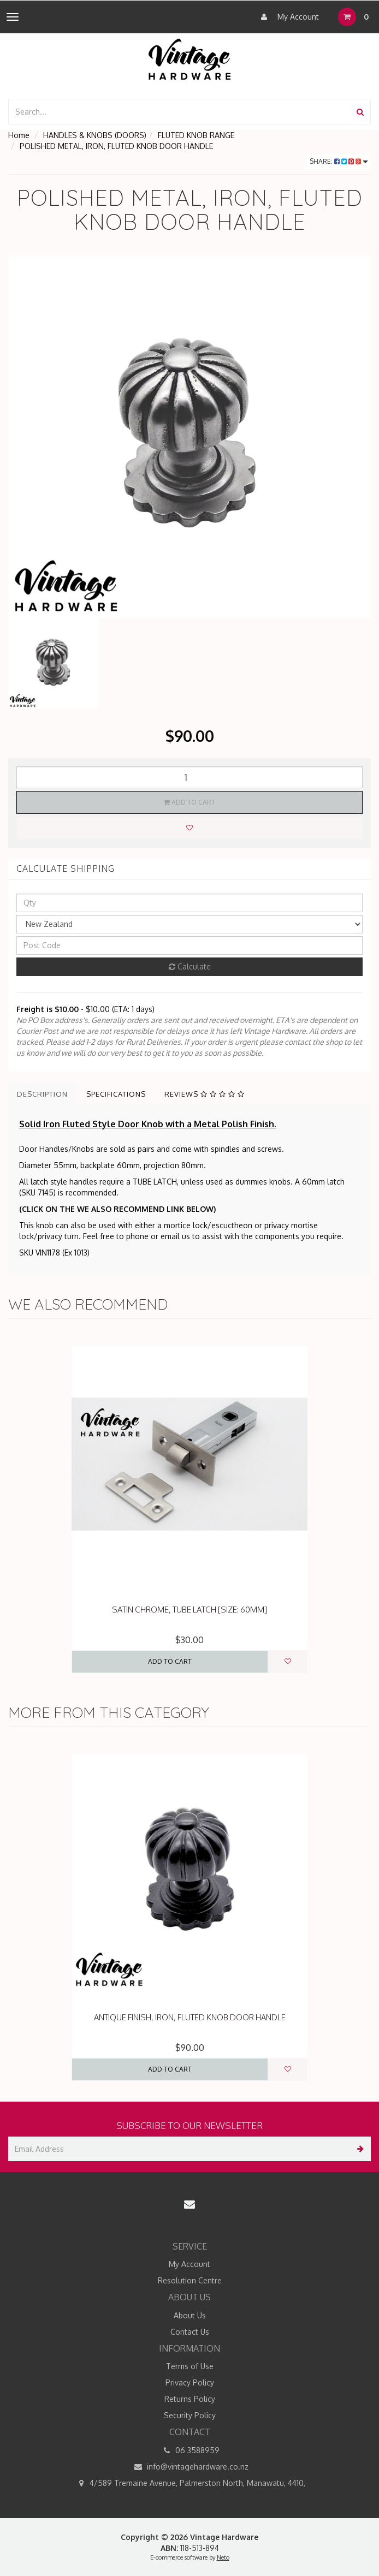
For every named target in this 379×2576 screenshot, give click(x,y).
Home (18, 135)
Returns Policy (189, 2399)
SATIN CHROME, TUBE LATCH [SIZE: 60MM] (189, 1609)
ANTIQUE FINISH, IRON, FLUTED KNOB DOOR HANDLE (190, 2017)
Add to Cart (189, 802)
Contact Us (189, 2331)
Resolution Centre (190, 2280)
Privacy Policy (189, 2382)
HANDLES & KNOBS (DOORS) (94, 135)
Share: (339, 161)
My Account (287, 17)
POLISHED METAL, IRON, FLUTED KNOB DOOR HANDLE (116, 146)
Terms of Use (190, 2366)
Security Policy (190, 2415)
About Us (190, 2315)
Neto (223, 2557)
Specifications (116, 1094)
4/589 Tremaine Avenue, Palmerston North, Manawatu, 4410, (189, 2483)
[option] (189, 436)
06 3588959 (189, 2450)
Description (42, 1094)
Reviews (204, 1094)
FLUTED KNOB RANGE (196, 135)
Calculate (190, 966)
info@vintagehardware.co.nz (189, 2466)
